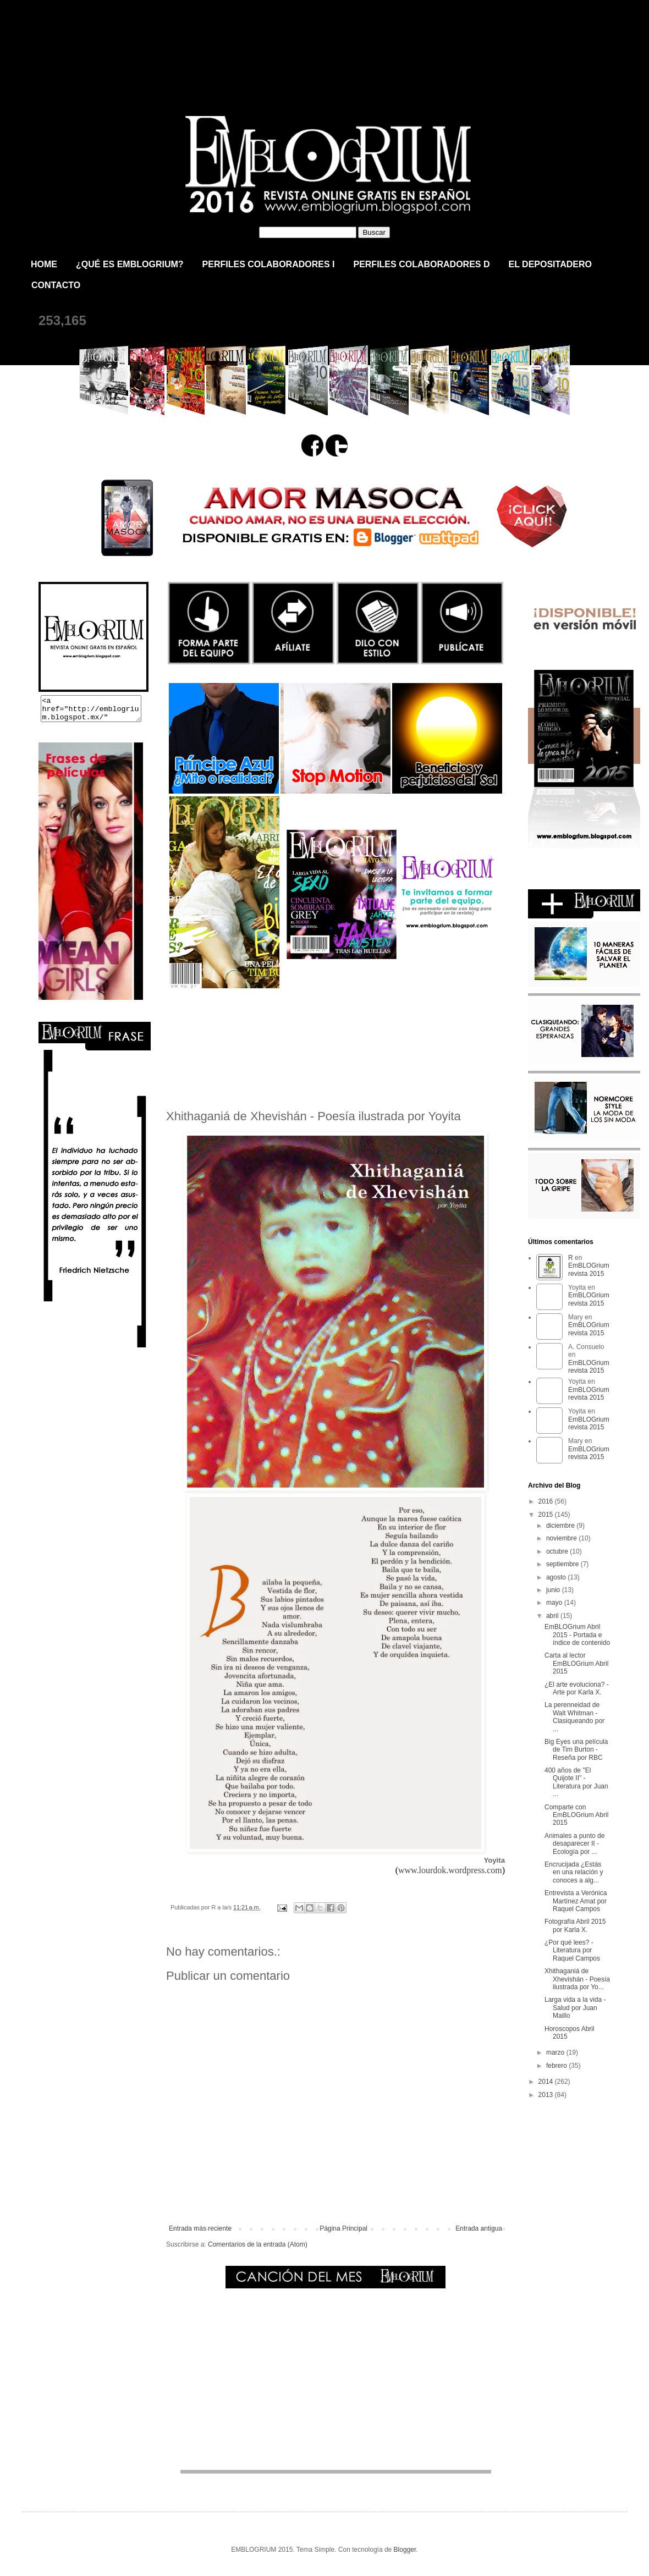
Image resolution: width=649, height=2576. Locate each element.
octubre (558, 1551)
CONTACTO (55, 285)
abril (553, 1616)
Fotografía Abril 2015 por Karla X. (575, 1925)
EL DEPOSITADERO (549, 264)
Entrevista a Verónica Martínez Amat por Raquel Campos (575, 1901)
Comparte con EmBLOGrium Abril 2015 (576, 1815)
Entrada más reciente (200, 2228)
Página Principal (343, 2228)
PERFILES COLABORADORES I (268, 264)
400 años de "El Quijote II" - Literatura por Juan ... (576, 1782)
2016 (546, 1501)
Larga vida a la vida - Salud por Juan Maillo (575, 2007)
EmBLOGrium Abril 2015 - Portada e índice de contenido (577, 1635)
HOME (44, 264)
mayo (555, 1602)
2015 (546, 1514)
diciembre (561, 1525)
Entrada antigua (478, 2228)
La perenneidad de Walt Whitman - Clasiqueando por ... (574, 1716)
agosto (557, 1577)
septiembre (563, 1564)
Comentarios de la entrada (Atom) (257, 2244)
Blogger (405, 2549)
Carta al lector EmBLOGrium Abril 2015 (576, 1663)
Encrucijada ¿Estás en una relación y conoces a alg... (573, 1872)
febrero (557, 2065)
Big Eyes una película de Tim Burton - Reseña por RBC (576, 1750)
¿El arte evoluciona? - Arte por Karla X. (576, 1688)
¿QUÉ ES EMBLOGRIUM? (130, 264)
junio (554, 1590)
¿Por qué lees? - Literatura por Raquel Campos (572, 1950)
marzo (556, 2052)
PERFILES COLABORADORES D (421, 264)
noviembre (562, 1538)
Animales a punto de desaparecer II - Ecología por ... (574, 1844)
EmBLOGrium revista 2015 (153, 46)
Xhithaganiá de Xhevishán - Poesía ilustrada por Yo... (577, 1979)
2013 (546, 2095)
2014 (546, 2081)
